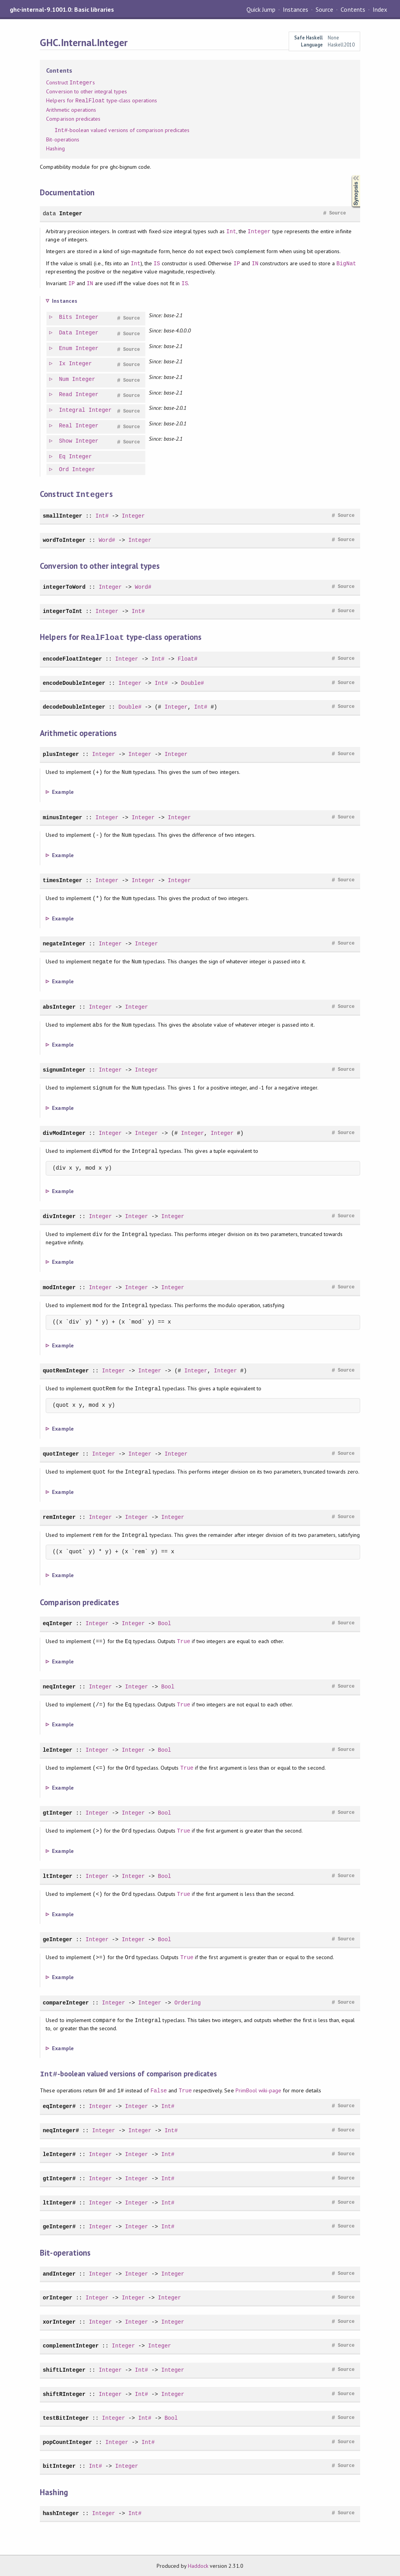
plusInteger (61, 753)
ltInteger (57, 1875)
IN (255, 263)
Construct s (70, 82)
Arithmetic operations (71, 109)
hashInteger (61, 2512)
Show (66, 441)
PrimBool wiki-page (258, 2089)
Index (380, 9)
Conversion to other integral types (86, 91)
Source (324, 9)
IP (237, 263)
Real (66, 426)
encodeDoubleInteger (74, 682)
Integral (72, 410)
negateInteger (64, 943)
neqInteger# (61, 2129)
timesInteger (62, 879)
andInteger (59, 2272)
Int (231, 231)
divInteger (59, 1215)
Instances (295, 9)
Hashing (55, 148)
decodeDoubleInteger (74, 706)
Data (66, 333)
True (183, 1640)
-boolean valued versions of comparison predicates (121, 130)
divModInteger (64, 1132)
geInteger (57, 1938)
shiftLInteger (64, 2368)
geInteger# (59, 2225)
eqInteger (57, 1622)
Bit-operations (62, 139)
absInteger (59, 1006)
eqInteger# (59, 2105)
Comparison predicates (73, 118)
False (158, 2089)
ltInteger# (59, 2201)
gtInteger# (59, 2177)
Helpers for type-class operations (101, 100)
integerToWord (64, 586)
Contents (353, 9)
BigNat (346, 263)
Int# (102, 515)
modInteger (59, 1286)
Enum (66, 348)
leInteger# (59, 2153)
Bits (66, 317)
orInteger (57, 2296)
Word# (107, 539)
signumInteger (64, 1069)
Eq (62, 457)
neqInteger (59, 1686)
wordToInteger (64, 539)
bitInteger (59, 2465)
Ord (64, 469)
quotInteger (61, 1453)
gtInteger (57, 1812)
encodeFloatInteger (72, 658)
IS (157, 263)
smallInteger (62, 515)
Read (66, 394)
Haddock (198, 2564)
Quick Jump (260, 9)
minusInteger (62, 816)
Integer (70, 213)
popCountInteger (67, 2441)
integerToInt (62, 611)
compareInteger (66, 2002)
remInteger (59, 1516)
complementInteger (70, 2344)
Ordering (187, 2002)
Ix (62, 364)
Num (64, 379)
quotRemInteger (66, 1370)
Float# (188, 658)
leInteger (57, 1749)
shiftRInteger (64, 2393)
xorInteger (59, 2320)
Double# (192, 682)
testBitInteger (66, 2417)
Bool (164, 1622)
